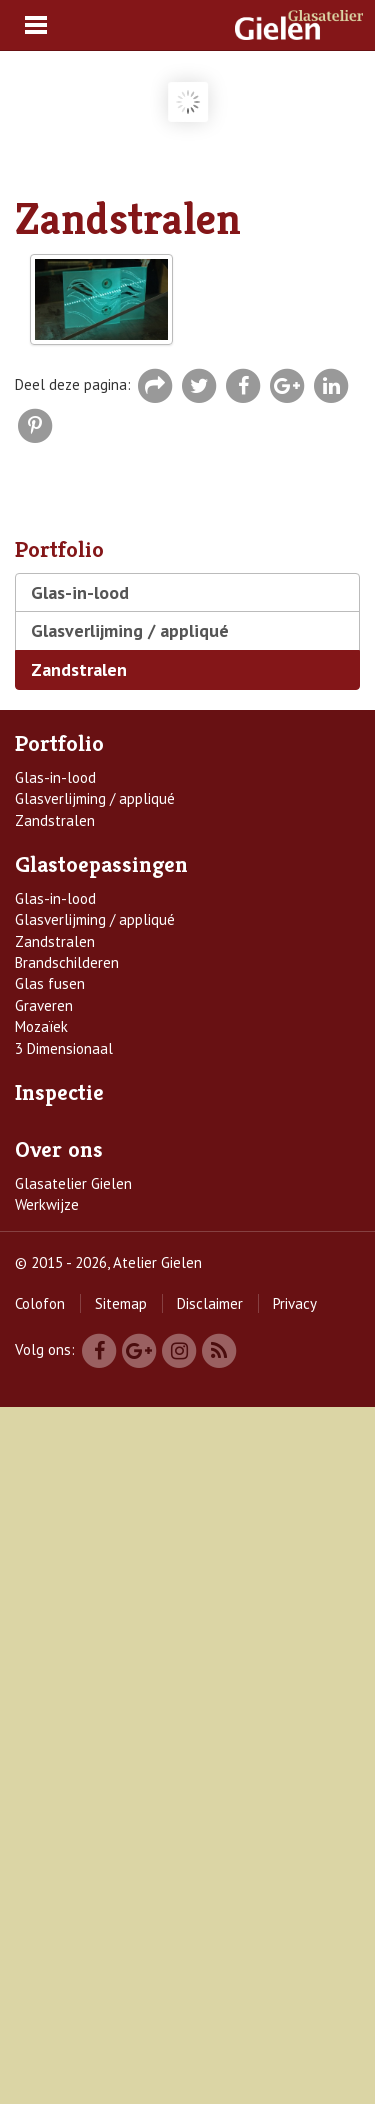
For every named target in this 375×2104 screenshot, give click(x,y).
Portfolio (59, 743)
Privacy (295, 1303)
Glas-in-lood (80, 592)
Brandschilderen (67, 962)
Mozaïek (41, 1026)
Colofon (40, 1303)
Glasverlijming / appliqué (130, 630)
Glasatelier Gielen (73, 1183)
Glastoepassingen (101, 864)
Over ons (59, 1149)
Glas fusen (50, 983)
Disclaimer (210, 1303)
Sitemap (121, 1303)
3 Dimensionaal (64, 1048)
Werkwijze (47, 1204)
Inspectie (59, 1092)
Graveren (44, 1005)
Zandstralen (79, 669)
